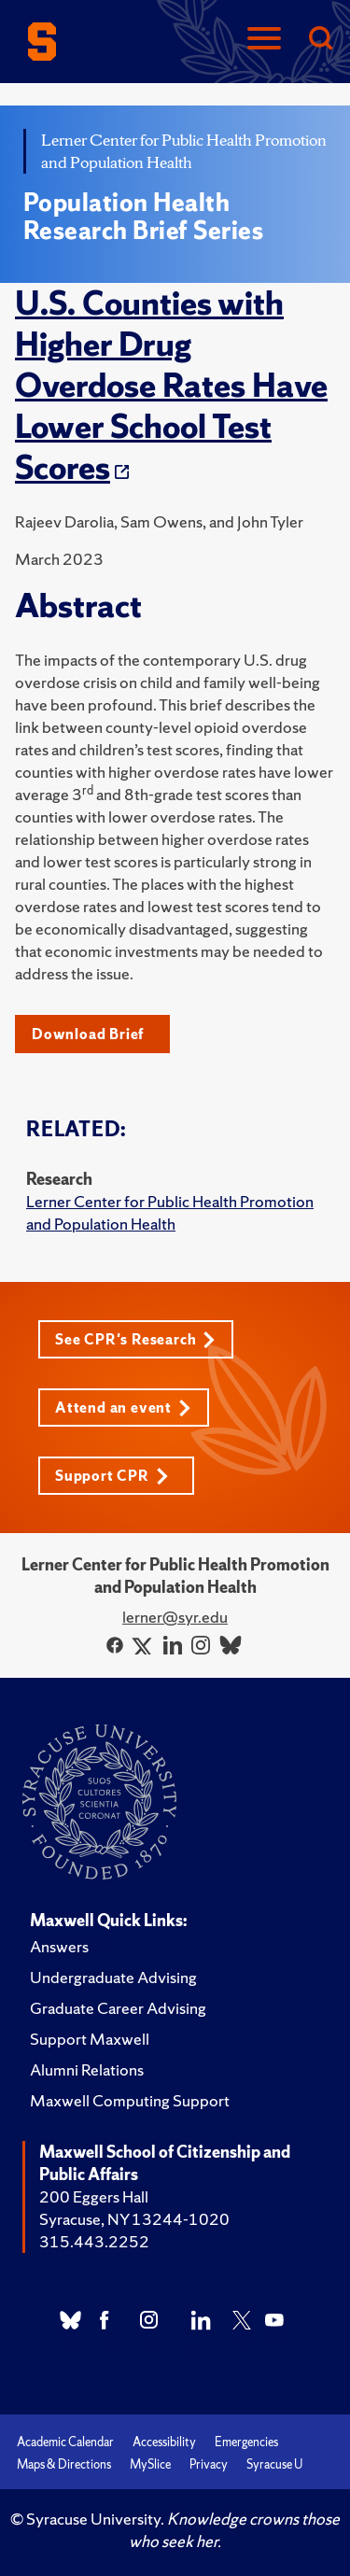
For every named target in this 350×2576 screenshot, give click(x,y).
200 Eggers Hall (93, 2196)
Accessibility (164, 2442)
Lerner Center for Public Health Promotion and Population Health (170, 1212)
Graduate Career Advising (118, 2008)
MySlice (150, 2464)
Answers (59, 1946)
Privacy (208, 2464)
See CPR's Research (135, 1339)
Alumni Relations (87, 2069)
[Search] (320, 39)
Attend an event (123, 1407)
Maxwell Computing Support (130, 2100)
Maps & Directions (64, 2464)
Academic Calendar (65, 2442)
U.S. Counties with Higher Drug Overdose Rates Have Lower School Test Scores (171, 385)
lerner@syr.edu (175, 1616)
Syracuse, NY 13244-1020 (134, 2219)
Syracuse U (274, 2464)
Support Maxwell (89, 2038)
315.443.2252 (94, 2241)
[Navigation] (264, 39)
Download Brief (88, 1034)
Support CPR (112, 1475)
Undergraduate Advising (113, 1977)
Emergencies (246, 2442)
